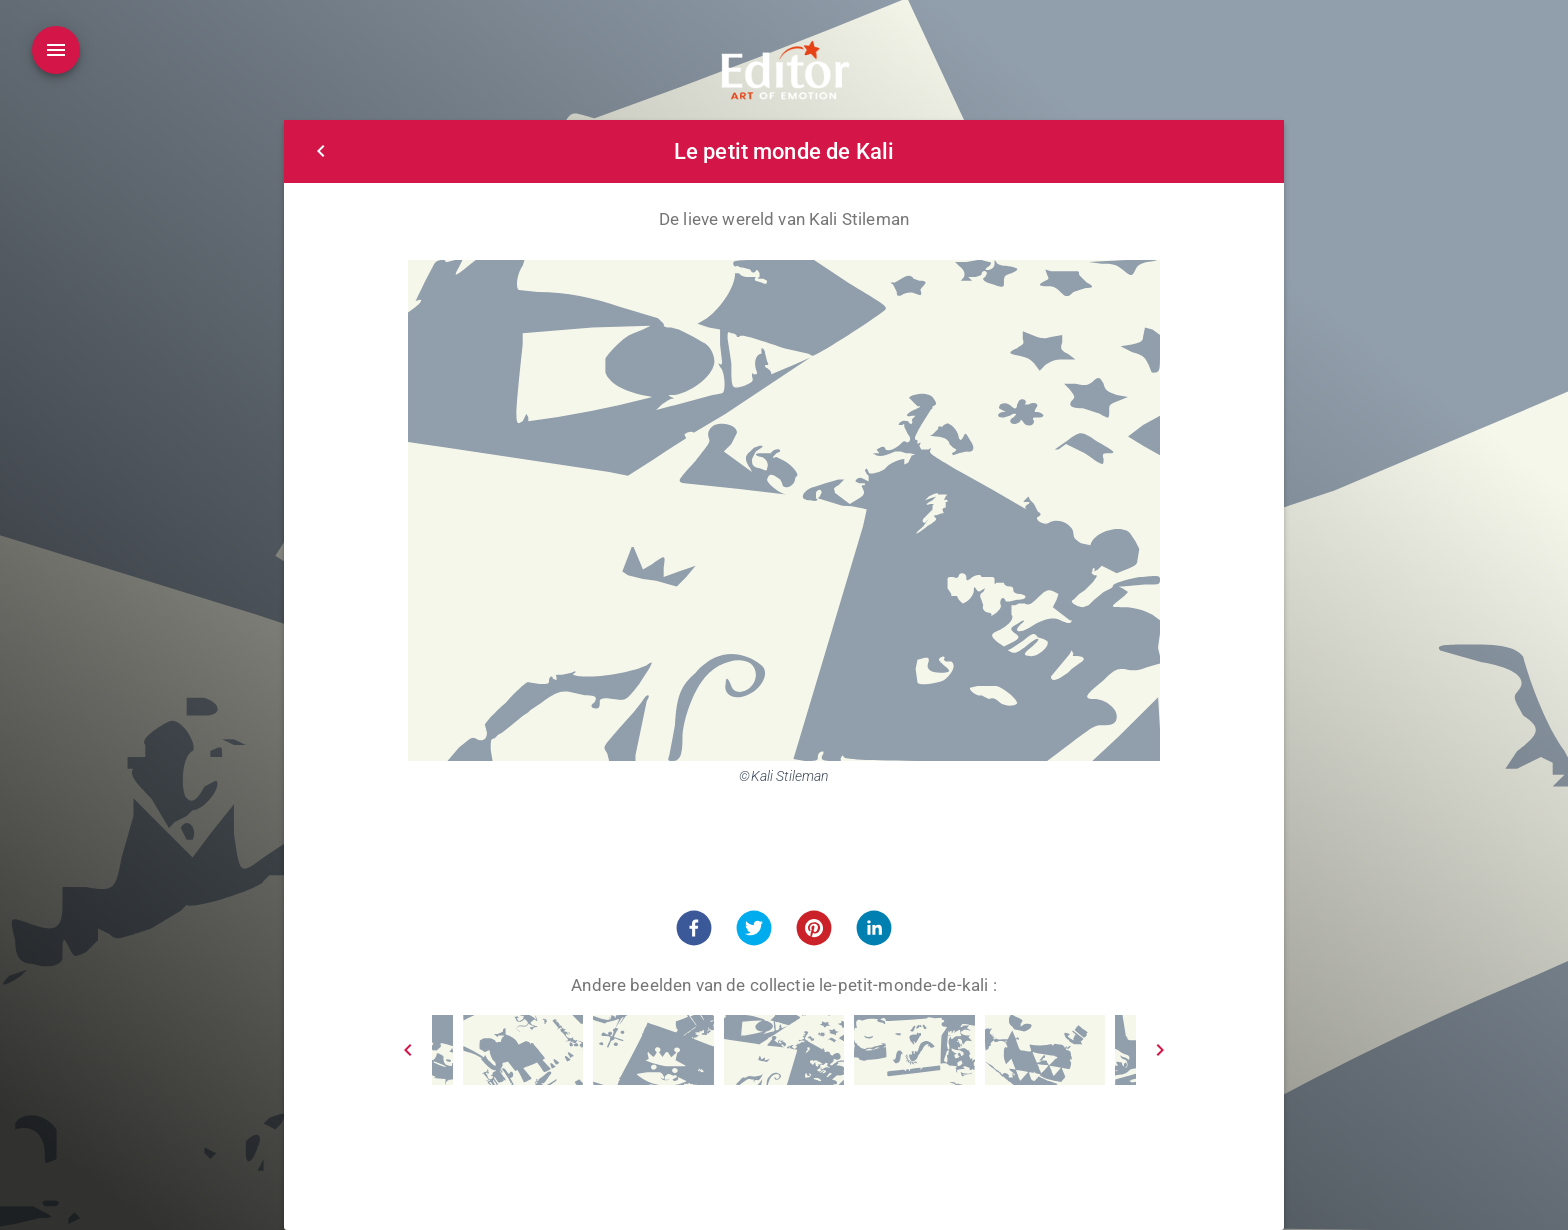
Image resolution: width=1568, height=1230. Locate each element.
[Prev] (408, 1050)
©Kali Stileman (783, 776)
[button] (694, 928)
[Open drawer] (56, 50)
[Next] (1160, 1050)
